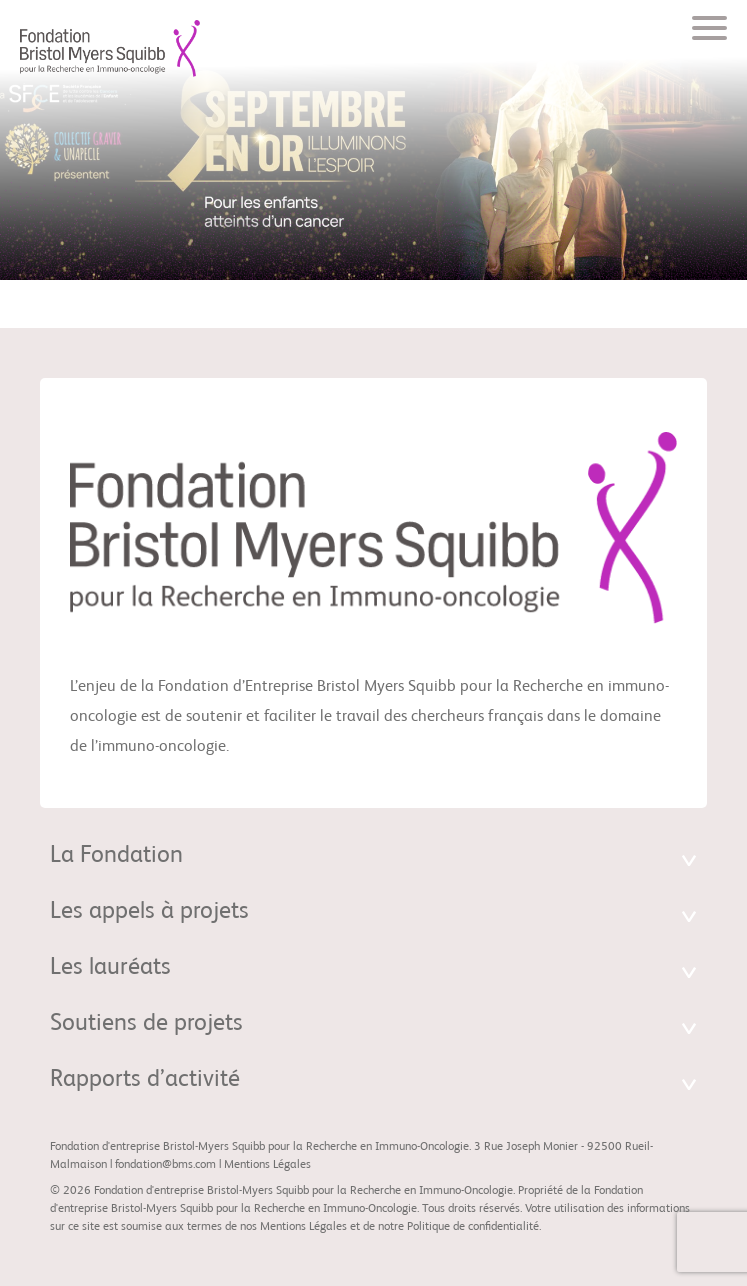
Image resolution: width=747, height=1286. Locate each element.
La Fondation (116, 856)
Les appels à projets (149, 912)
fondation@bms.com (165, 1165)
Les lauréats (110, 968)
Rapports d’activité (145, 1080)
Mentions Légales (267, 1165)
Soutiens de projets (146, 1024)
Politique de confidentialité (473, 1227)
